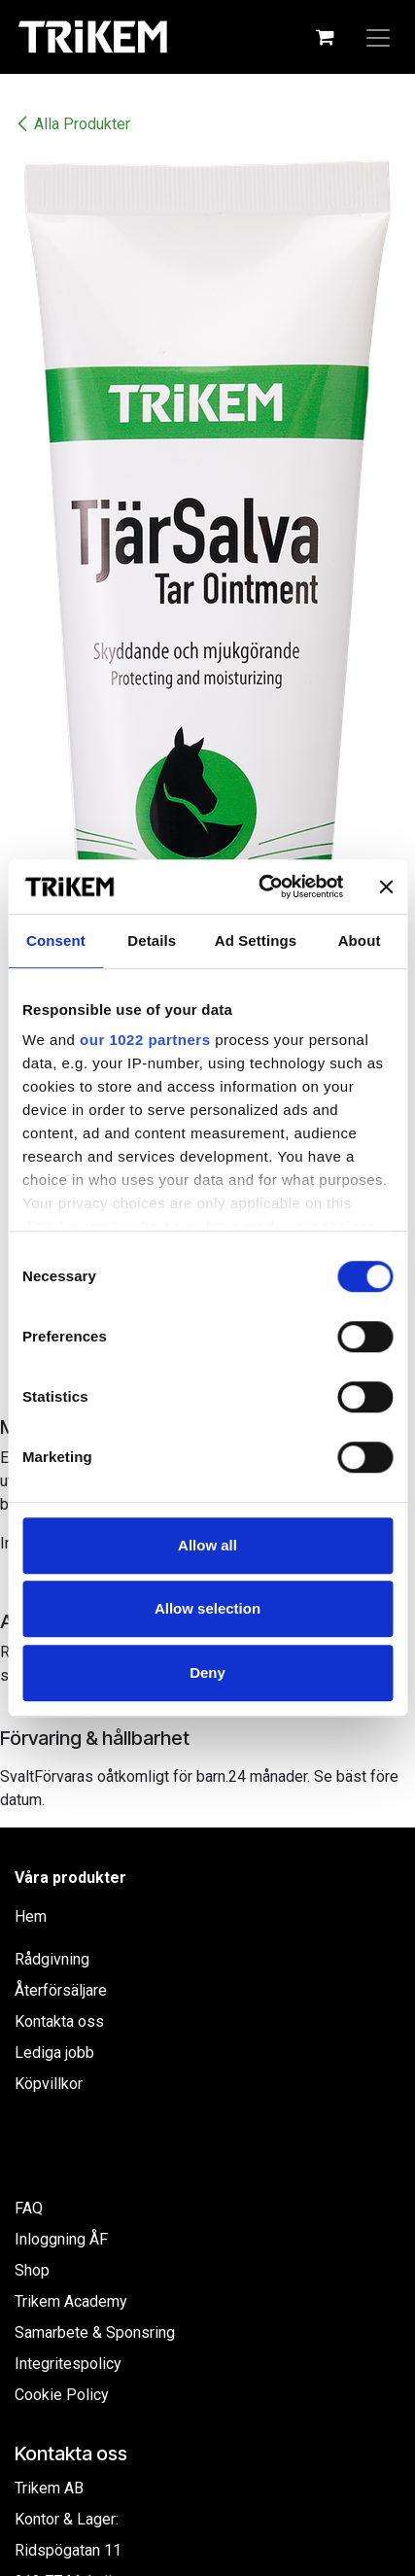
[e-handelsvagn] (324, 37)
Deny (207, 1672)
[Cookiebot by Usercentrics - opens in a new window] (260, 886)
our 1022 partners (145, 1039)
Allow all (207, 1545)
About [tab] (359, 940)
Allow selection (207, 1608)
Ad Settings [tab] (255, 940)
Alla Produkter (72, 124)
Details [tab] (151, 940)
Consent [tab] (56, 940)
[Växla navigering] (378, 37)
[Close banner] (386, 886)
